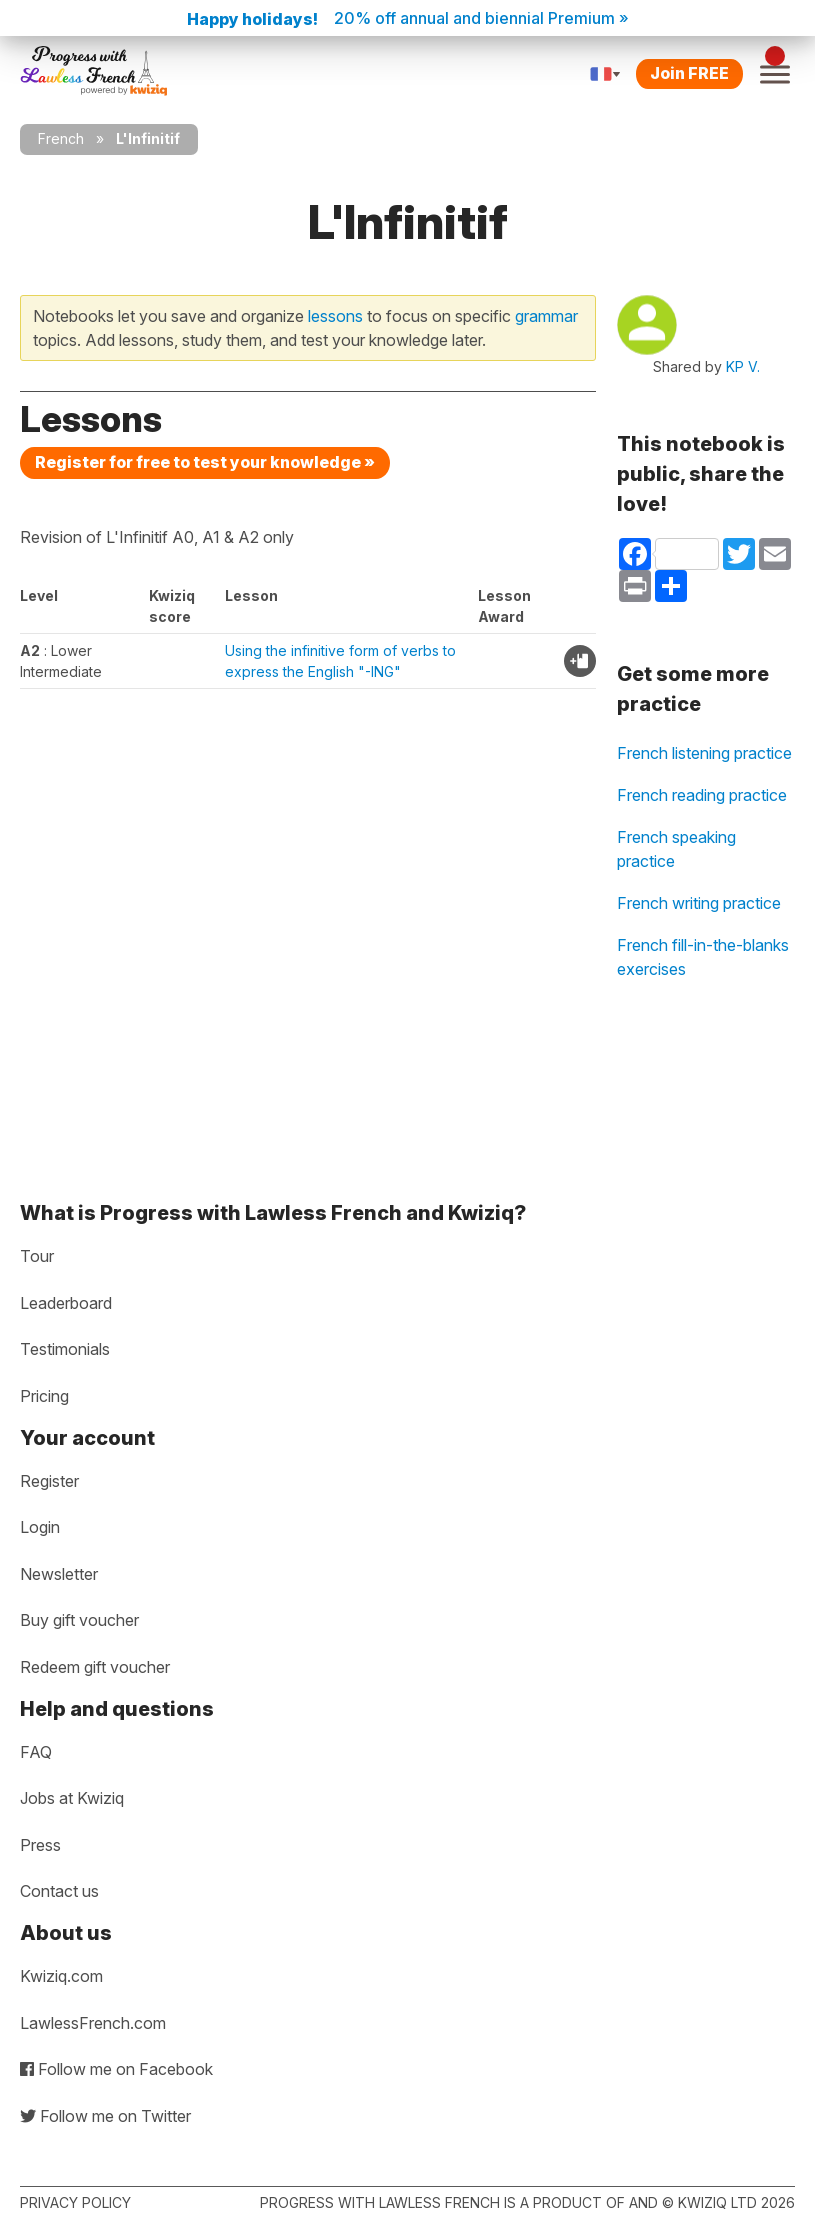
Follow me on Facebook (116, 2069)
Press (40, 1845)
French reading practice (702, 795)
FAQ (36, 1752)
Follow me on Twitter (105, 2116)
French (61, 138)
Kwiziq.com (61, 1976)
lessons (335, 316)
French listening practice (704, 753)
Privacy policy (75, 2202)
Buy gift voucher (79, 1620)
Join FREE (689, 73)
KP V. (743, 366)
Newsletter (59, 1574)
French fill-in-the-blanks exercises (703, 957)
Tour (37, 1256)
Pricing (44, 1396)
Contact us (59, 1891)
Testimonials (65, 1349)
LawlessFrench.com (93, 2023)
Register (49, 1481)
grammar (546, 316)
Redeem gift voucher (95, 1667)
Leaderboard (66, 1303)
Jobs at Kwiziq (72, 1798)
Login (40, 1527)
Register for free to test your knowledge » (205, 462)
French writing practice (699, 903)
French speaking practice (676, 849)
